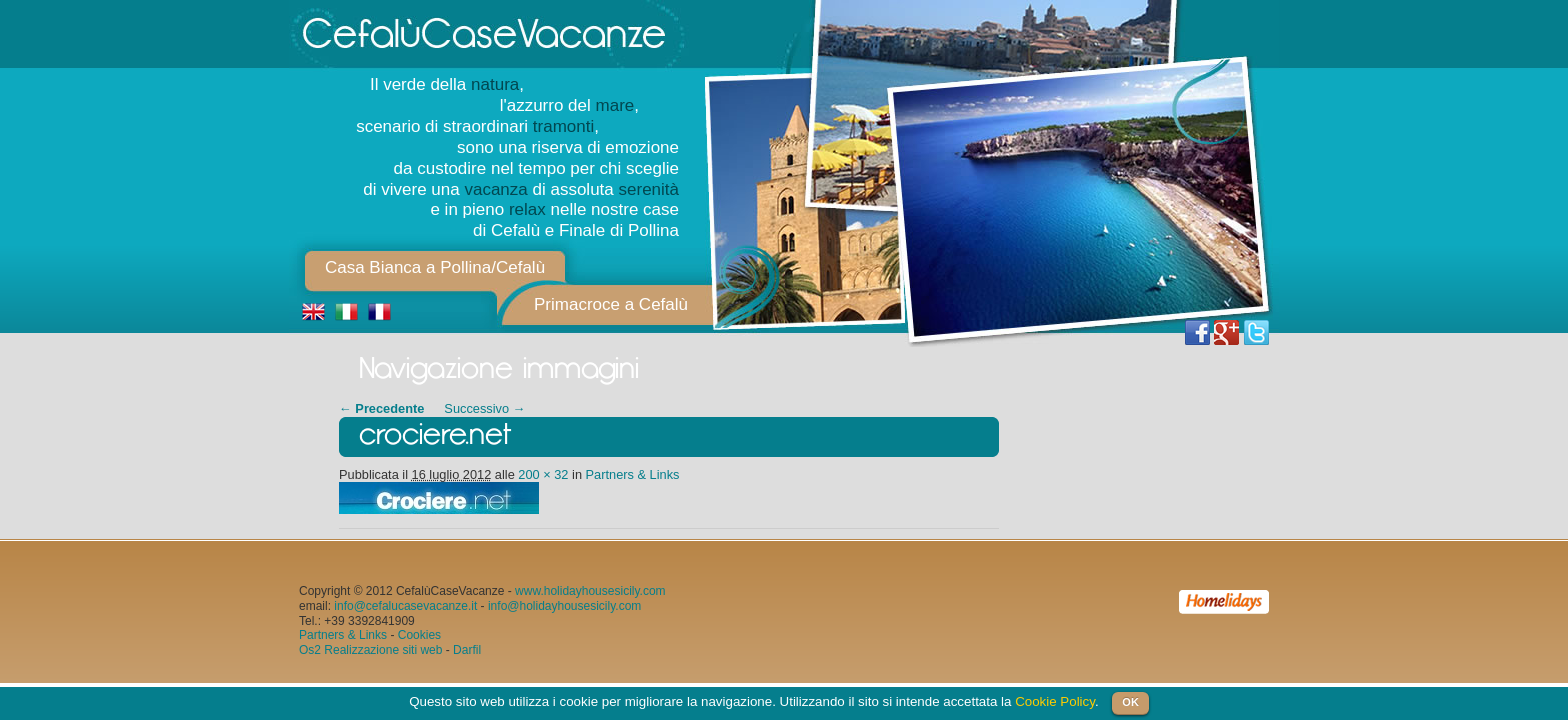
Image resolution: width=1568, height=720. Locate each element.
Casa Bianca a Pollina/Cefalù (435, 267)
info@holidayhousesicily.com (564, 606)
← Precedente (381, 408)
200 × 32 (543, 474)
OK (1130, 702)
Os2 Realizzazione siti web (370, 650)
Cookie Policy (1055, 701)
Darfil (467, 650)
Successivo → (484, 408)
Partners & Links (633, 474)
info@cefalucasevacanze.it (405, 606)
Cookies (419, 635)
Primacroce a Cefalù (611, 304)
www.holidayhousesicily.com (590, 591)
